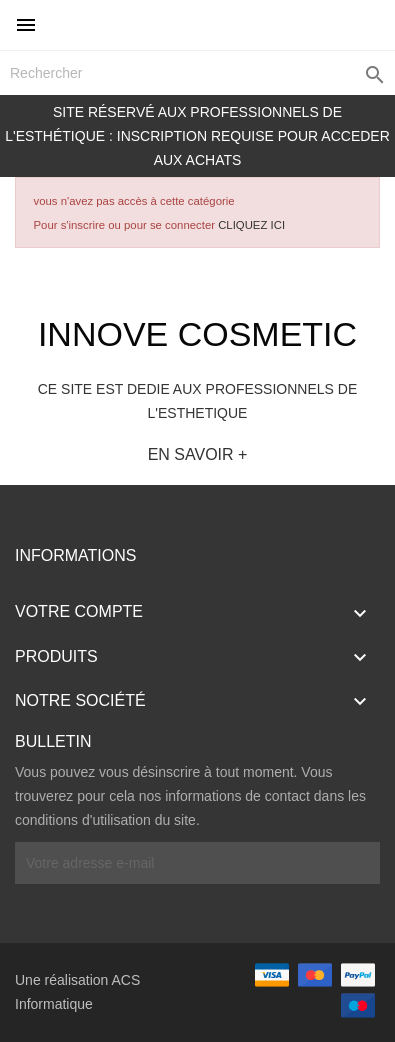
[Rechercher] (197, 73)
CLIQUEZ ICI (251, 225)
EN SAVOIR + (198, 454)
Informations (75, 555)
